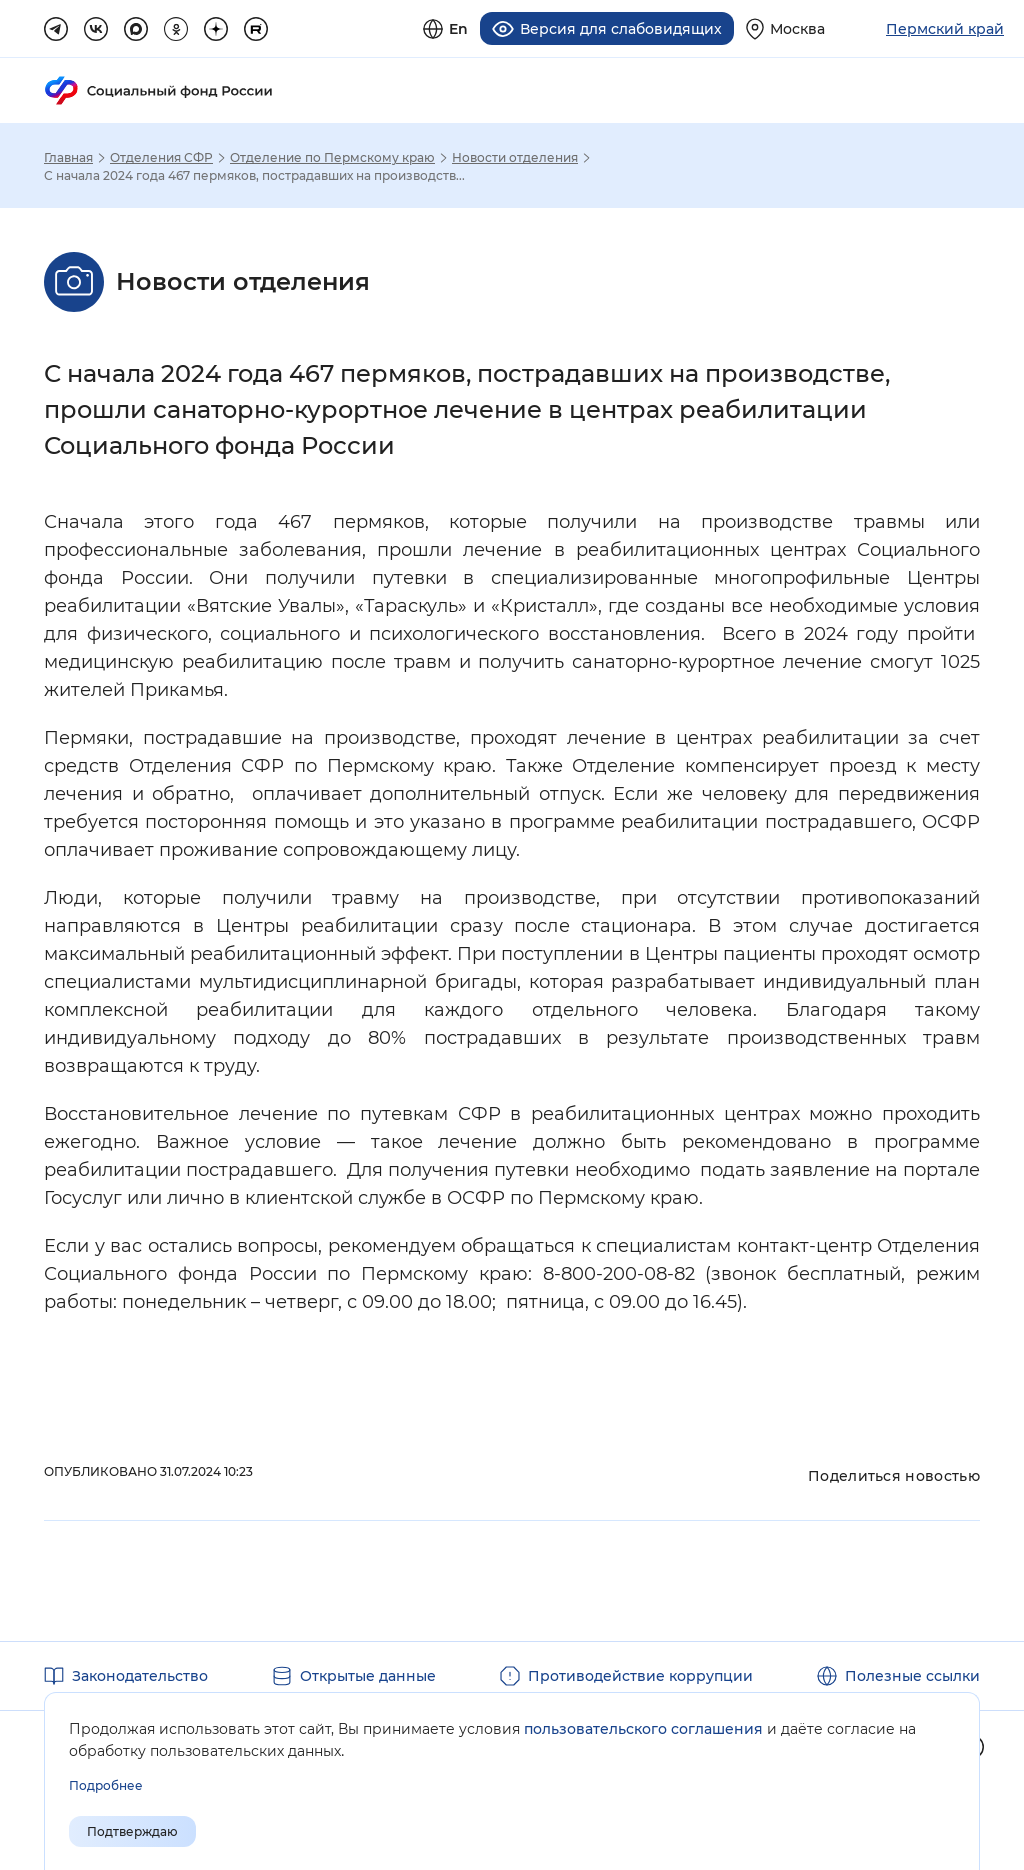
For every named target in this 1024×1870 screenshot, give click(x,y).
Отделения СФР (161, 158)
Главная (68, 158)
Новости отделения (515, 158)
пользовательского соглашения (643, 1729)
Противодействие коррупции (640, 1676)
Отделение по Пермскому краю (332, 158)
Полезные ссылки (912, 1676)
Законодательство (140, 1676)
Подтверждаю (132, 1831)
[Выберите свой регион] (785, 28)
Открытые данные (368, 1676)
